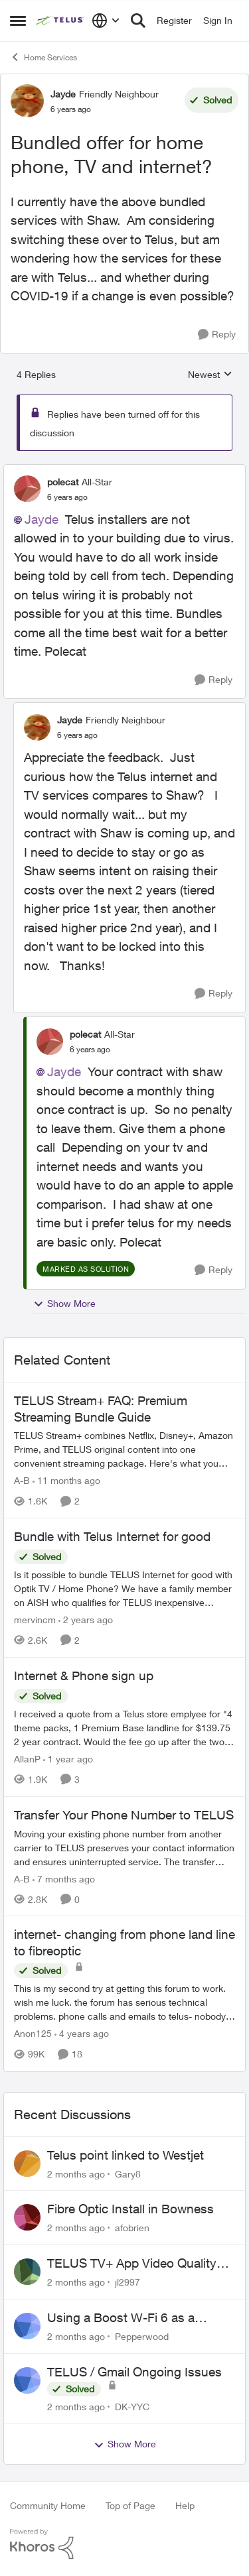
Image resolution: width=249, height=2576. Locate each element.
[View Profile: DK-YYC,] (27, 2380)
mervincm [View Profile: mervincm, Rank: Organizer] (35, 1619)
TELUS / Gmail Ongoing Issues (134, 2371)
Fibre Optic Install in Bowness (130, 2208)
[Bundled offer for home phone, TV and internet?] (67, 497)
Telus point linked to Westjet (125, 2155)
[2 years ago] (85, 1619)
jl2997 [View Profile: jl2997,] (127, 2282)
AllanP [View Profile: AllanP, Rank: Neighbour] (27, 1758)
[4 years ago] (81, 2034)
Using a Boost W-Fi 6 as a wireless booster (121, 2318)
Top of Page (130, 2505)
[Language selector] (105, 20)
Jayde (41, 519)
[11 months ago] (66, 1480)
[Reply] (216, 334)
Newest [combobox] (210, 375)
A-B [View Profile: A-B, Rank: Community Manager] (22, 1480)
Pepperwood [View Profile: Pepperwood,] (142, 2336)
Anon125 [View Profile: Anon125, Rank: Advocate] (33, 2034)
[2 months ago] (76, 2173)
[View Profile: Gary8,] (27, 2163)
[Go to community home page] (60, 20)
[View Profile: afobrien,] (27, 2217)
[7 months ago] (64, 1878)
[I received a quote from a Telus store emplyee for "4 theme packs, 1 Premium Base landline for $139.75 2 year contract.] (124, 1727)
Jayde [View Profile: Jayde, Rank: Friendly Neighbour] (63, 93)
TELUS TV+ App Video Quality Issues (131, 2264)
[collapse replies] (124, 470)
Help (185, 2505)
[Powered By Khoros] (124, 2544)
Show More (64, 1304)
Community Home (48, 2505)
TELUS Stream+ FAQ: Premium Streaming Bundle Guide (100, 1408)
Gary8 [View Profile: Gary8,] (128, 2173)
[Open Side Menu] (18, 21)
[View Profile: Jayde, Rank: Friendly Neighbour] (27, 100)
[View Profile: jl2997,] (27, 2271)
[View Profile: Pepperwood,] (27, 2326)
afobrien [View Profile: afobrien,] (132, 2227)
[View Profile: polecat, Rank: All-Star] (27, 488)
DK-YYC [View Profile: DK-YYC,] (132, 2406)
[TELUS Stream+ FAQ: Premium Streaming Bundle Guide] (124, 1449)
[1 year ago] (68, 1759)
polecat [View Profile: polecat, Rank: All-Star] (62, 481)
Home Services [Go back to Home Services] (43, 57)
